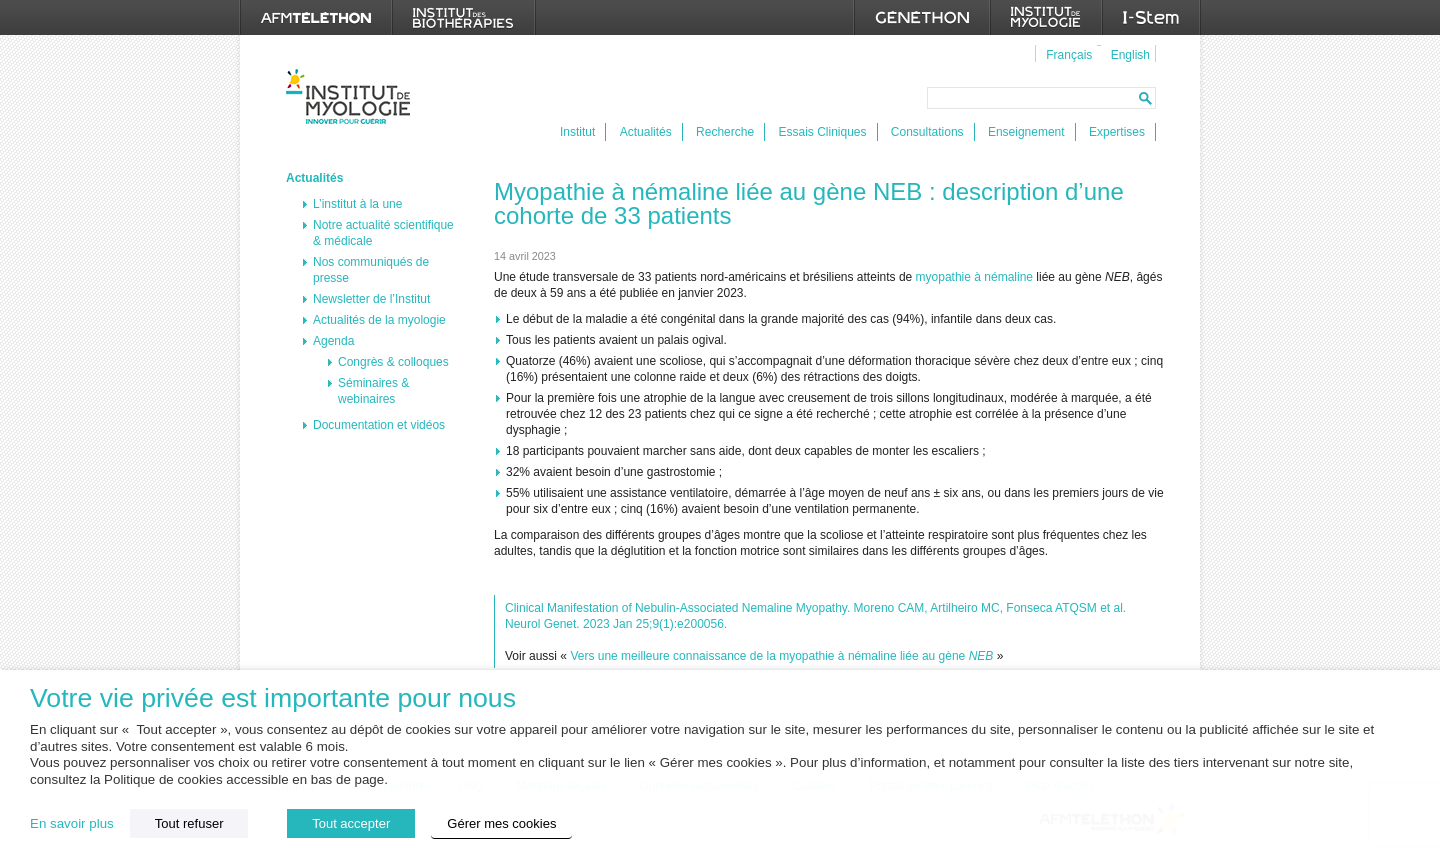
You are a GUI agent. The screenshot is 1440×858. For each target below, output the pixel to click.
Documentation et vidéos (379, 425)
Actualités (646, 132)
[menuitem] (1066, 54)
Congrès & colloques (393, 362)
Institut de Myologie (352, 96)
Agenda (333, 341)
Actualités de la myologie (379, 320)
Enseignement (1026, 132)
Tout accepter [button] (351, 823)
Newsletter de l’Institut (371, 299)
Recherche (725, 132)
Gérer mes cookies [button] (501, 823)
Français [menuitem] (1069, 55)
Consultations (927, 132)
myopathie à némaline (974, 277)
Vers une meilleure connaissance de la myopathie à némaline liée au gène (781, 656)
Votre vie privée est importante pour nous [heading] (273, 698)
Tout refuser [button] (189, 823)
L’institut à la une (357, 204)
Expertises (1117, 132)
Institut (577, 132)
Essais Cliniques (822, 132)
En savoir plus (72, 823)
